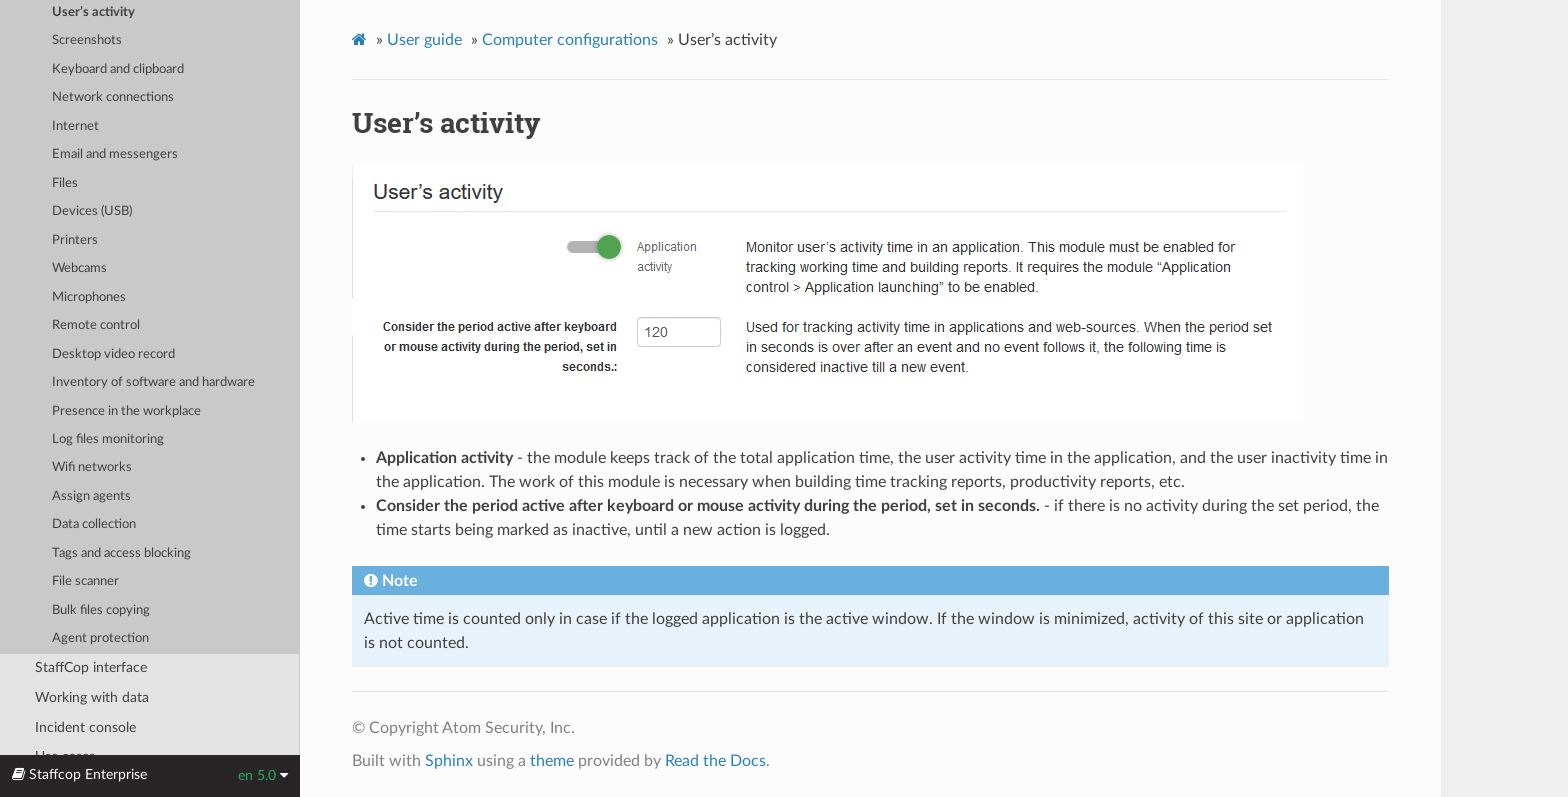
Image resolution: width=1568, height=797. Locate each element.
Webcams (79, 268)
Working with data (92, 697)
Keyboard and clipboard (118, 69)
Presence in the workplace (126, 411)
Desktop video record (113, 354)
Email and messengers (115, 154)
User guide (424, 40)
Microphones (89, 297)
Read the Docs (715, 761)
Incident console (85, 727)
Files (65, 183)
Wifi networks (92, 467)
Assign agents (91, 496)
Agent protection (100, 638)
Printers (75, 240)
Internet (75, 126)
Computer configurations (570, 40)
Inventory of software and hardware (153, 382)
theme (552, 761)
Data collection (94, 524)
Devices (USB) (92, 211)
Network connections (113, 97)
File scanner (85, 581)
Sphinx (449, 761)
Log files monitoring (108, 439)
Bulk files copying (101, 610)
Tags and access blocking (121, 553)
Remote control (96, 325)
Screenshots (87, 40)
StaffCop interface (91, 667)
